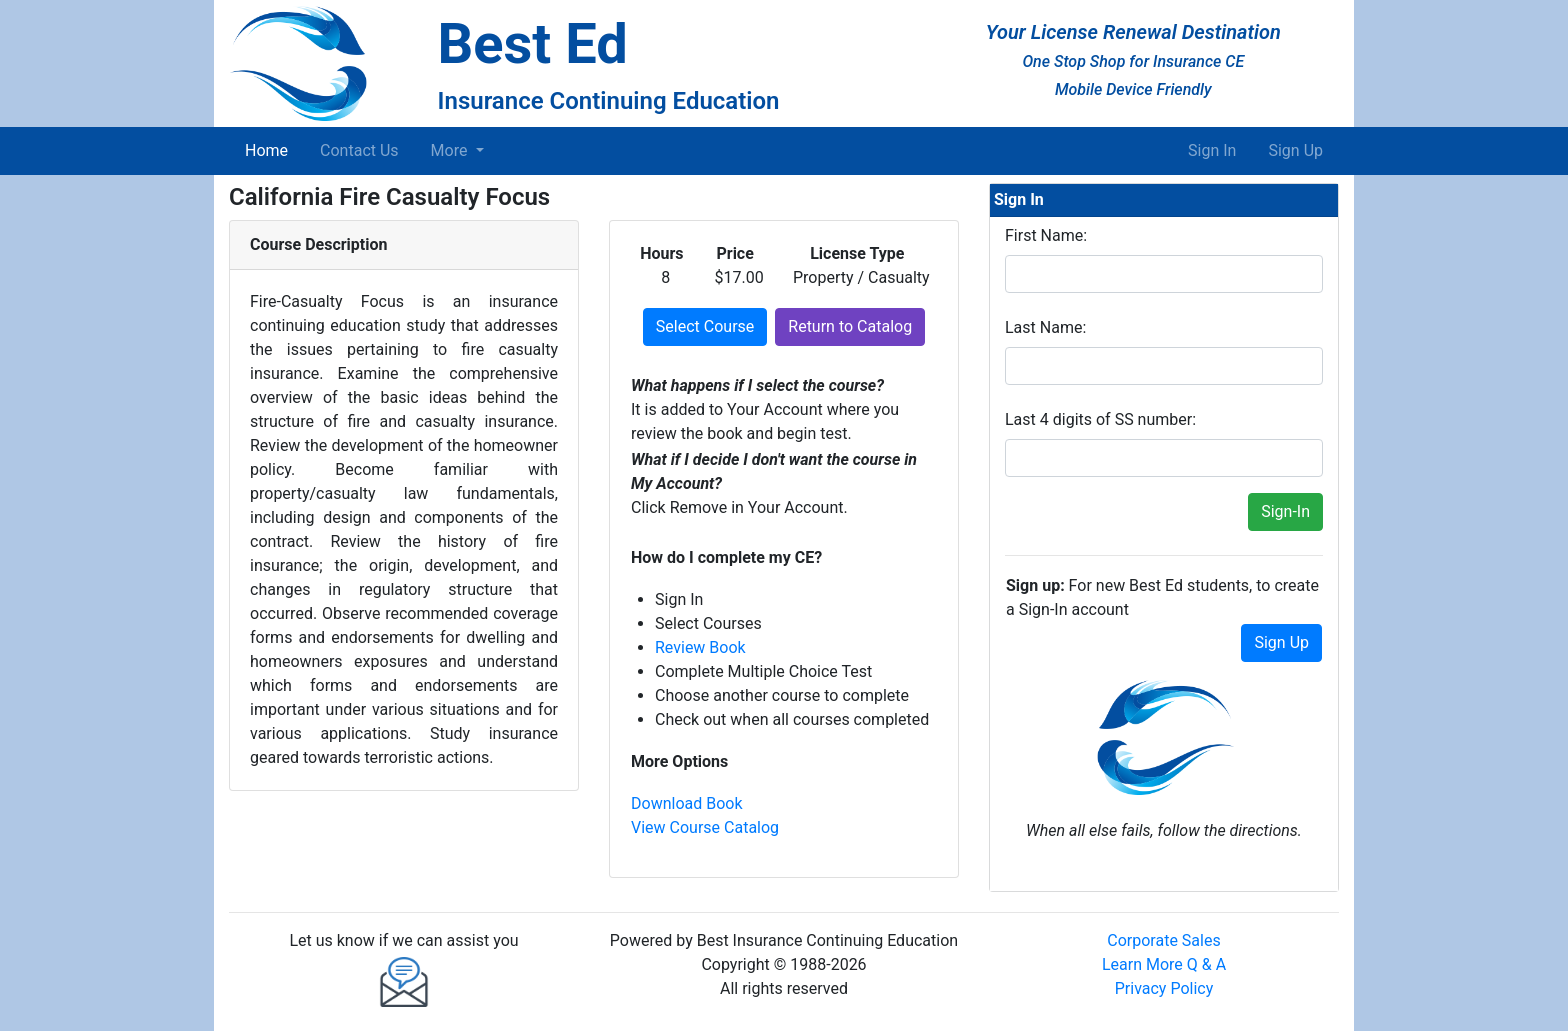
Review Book (700, 647)
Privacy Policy (1164, 988)
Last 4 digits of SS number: (1100, 419)
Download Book (687, 803)
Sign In (1212, 150)
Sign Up (1295, 150)
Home (270, 149)
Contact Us (359, 150)
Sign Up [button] (1281, 642)
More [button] (451, 150)
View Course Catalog (705, 827)
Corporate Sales (1163, 940)
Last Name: (1045, 327)
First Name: (1046, 235)
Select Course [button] (705, 326)
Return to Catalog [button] (850, 326)
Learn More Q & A (1164, 964)
